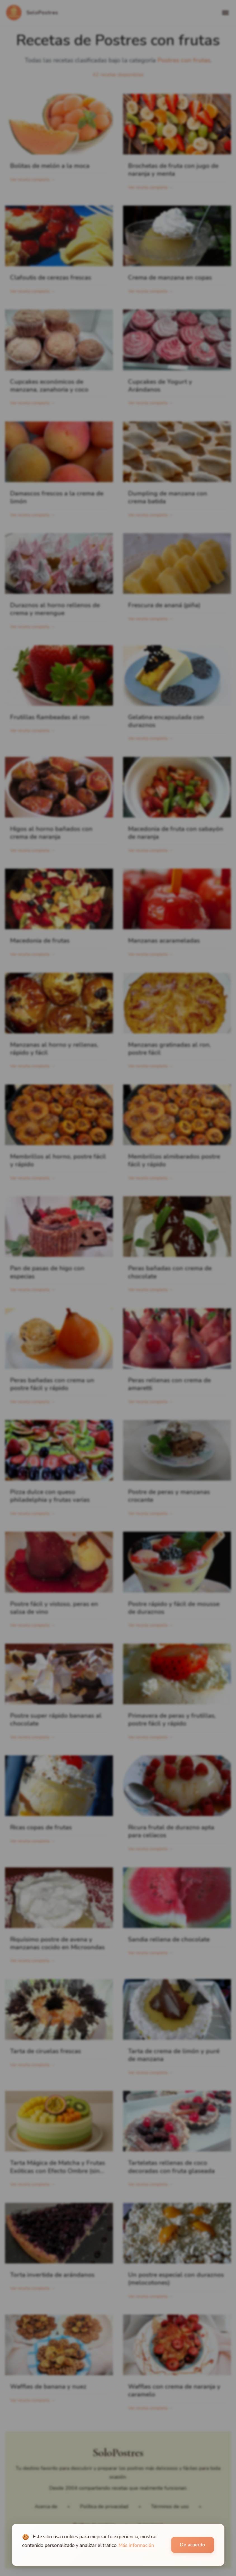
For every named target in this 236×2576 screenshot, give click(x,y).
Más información (136, 2545)
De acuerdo (192, 2545)
